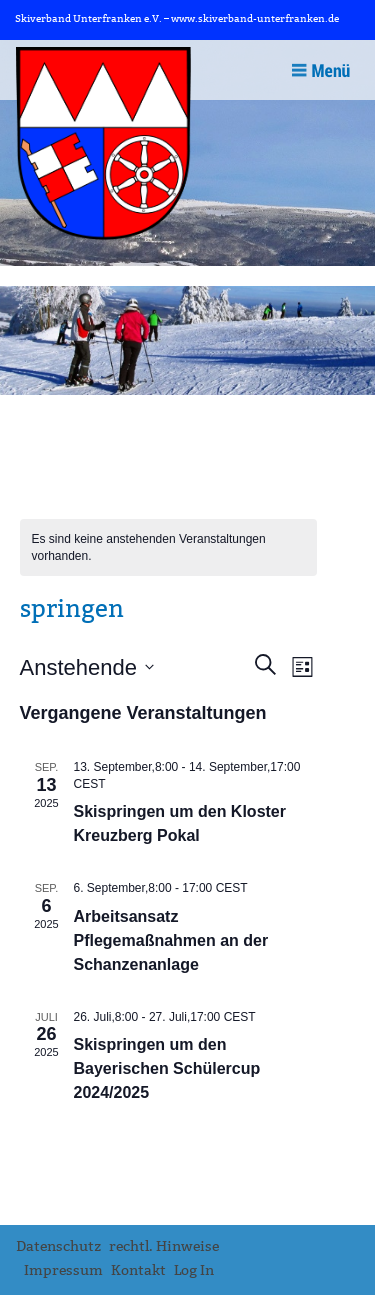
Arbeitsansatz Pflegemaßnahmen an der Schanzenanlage (171, 940)
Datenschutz (58, 1246)
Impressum (63, 1270)
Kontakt (138, 1270)
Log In (194, 1270)
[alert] (168, 547)
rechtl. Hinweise (164, 1246)
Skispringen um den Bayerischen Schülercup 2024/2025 (167, 1068)
